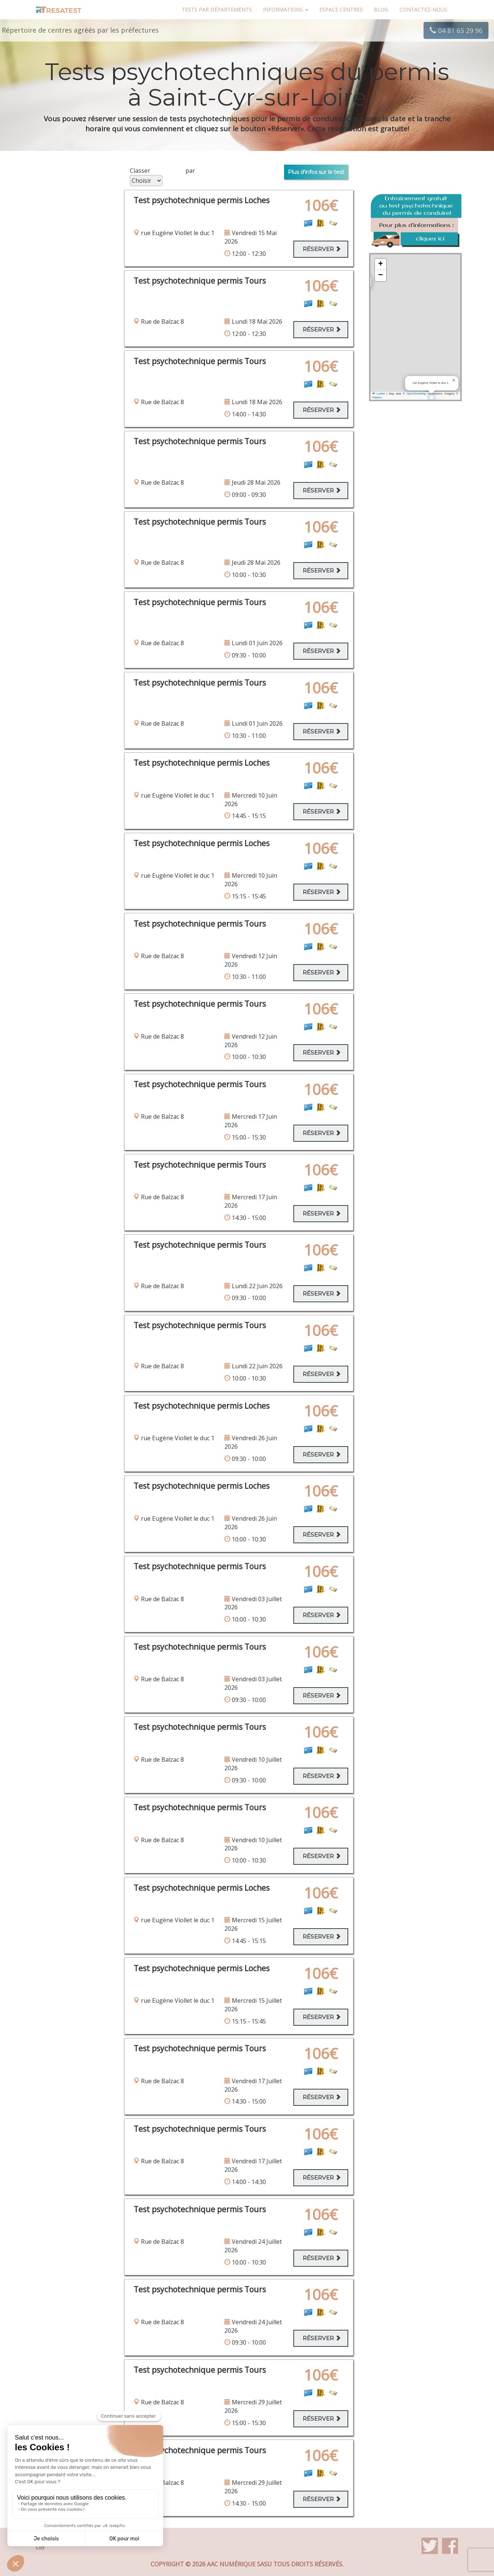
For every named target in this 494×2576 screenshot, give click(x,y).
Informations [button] (285, 9)
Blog (381, 9)
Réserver (322, 249)
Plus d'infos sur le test (316, 172)
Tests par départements (217, 9)
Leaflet (378, 393)
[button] (453, 380)
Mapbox (377, 397)
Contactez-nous (423, 9)
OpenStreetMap (416, 393)
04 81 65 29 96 (456, 30)
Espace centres (341, 9)
